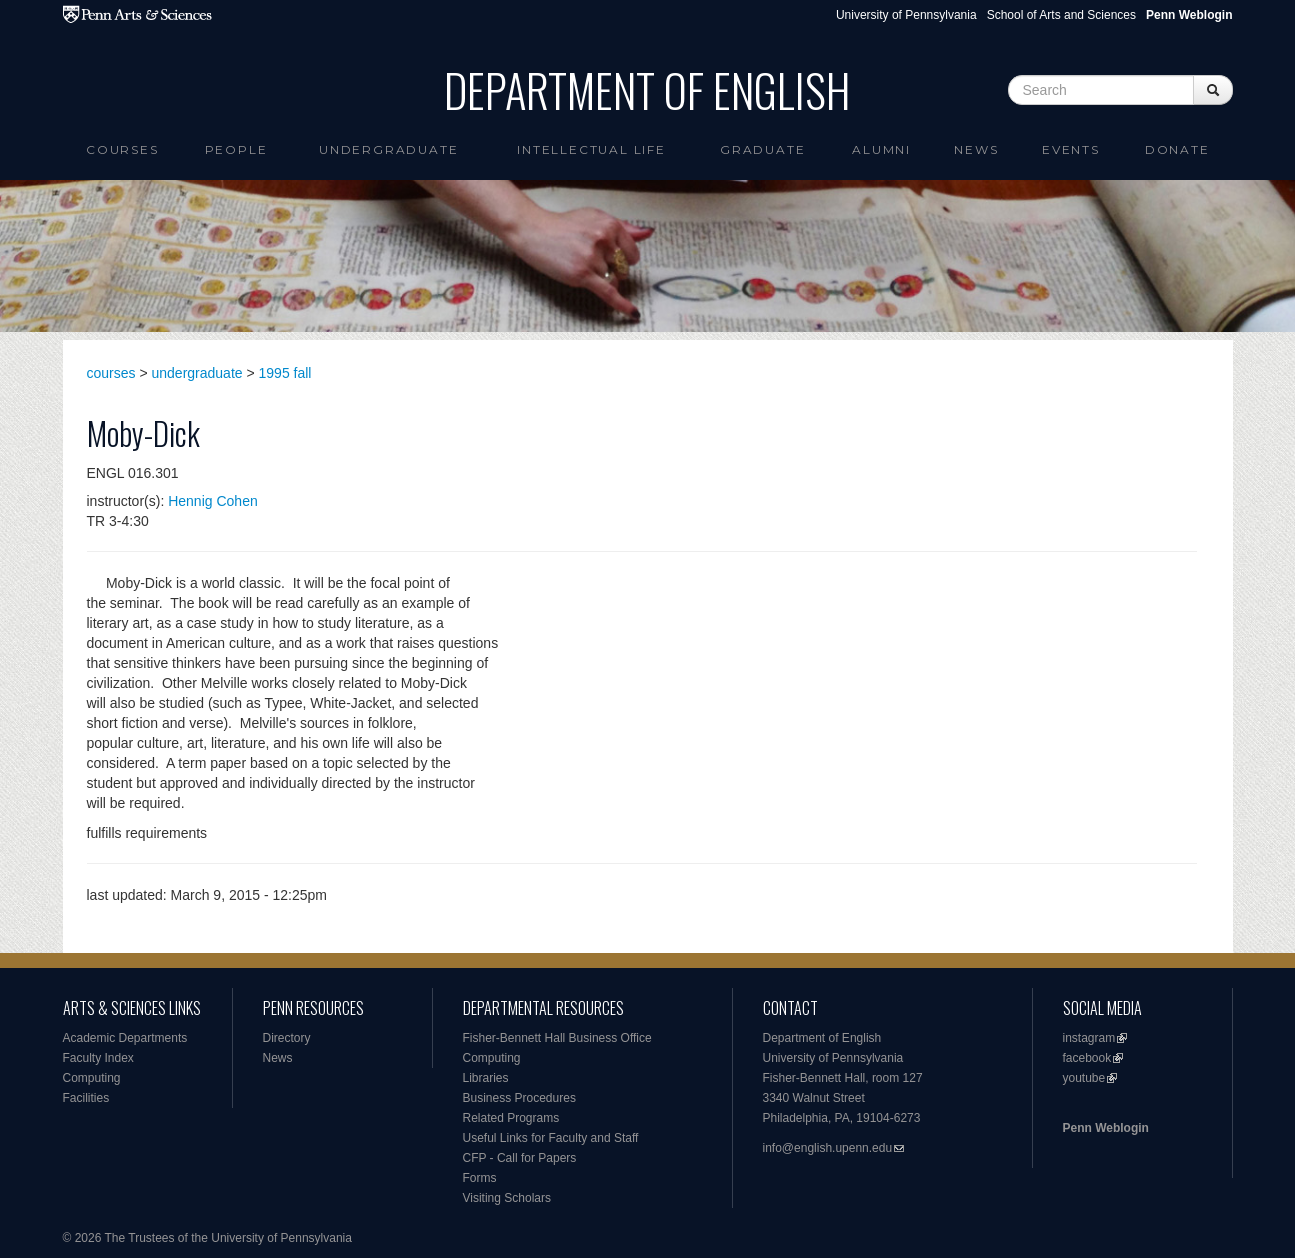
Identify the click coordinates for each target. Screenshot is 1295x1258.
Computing (92, 1078)
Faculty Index (98, 1058)
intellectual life (591, 149)
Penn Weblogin (1106, 1128)
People (236, 149)
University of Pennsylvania (906, 15)
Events (1071, 149)
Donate (1177, 149)
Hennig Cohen (213, 501)
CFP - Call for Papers (520, 1158)
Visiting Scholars (507, 1198)
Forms (480, 1178)
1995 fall (285, 373)
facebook (1087, 1058)
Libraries (486, 1078)
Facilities (86, 1098)
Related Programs (511, 1118)
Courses (122, 149)
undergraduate (197, 373)
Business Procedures (519, 1098)
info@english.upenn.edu (828, 1148)
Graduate (762, 149)
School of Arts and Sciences (1061, 15)
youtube (1084, 1078)
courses (111, 373)
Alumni (881, 149)
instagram (1089, 1038)
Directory (287, 1038)
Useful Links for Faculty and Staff (551, 1138)
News (976, 149)
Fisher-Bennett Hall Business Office (557, 1038)
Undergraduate (388, 149)
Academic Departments (125, 1038)
